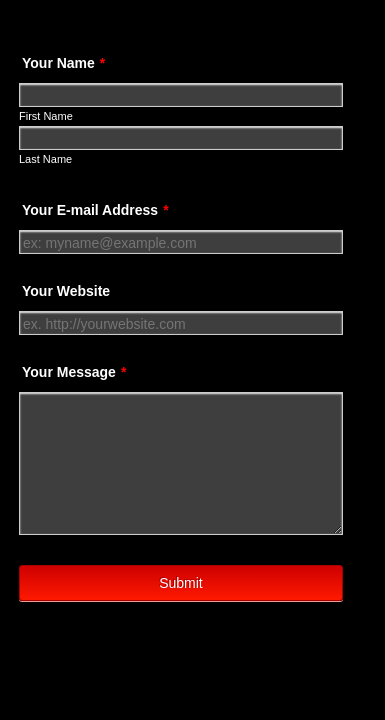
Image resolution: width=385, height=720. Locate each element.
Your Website (66, 291)
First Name (46, 116)
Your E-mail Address (95, 210)
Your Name (63, 63)
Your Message (74, 372)
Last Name (45, 159)
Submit (181, 590)
